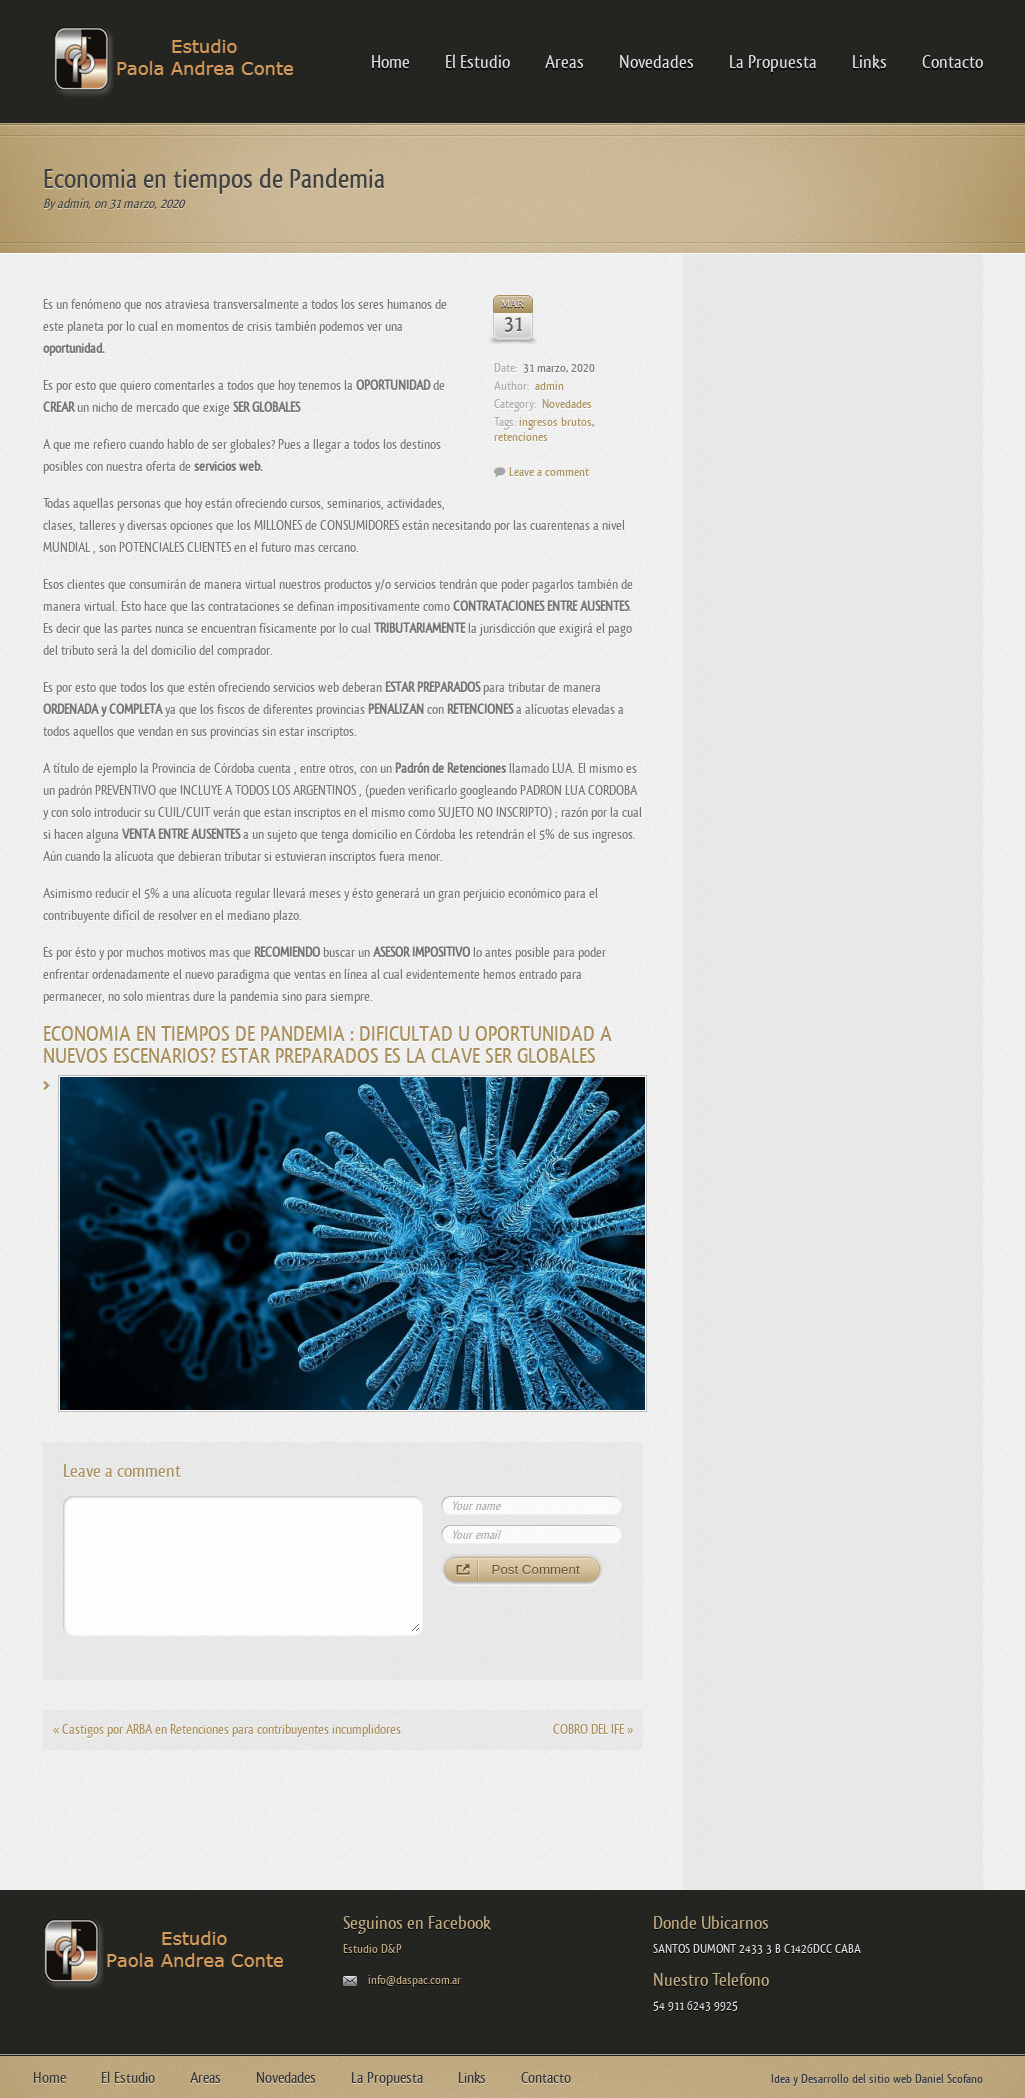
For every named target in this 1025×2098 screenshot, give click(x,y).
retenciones (521, 437)
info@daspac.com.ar (414, 1980)
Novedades (656, 62)
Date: (505, 368)
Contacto (952, 62)
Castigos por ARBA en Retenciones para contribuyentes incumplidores (227, 1729)
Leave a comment (549, 472)
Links (869, 62)
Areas (564, 62)
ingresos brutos (555, 422)
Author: (511, 386)
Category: (515, 404)
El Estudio (477, 62)
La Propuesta (773, 62)
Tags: (505, 422)
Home (390, 62)
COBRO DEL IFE (593, 1729)
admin (72, 203)
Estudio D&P (372, 1949)
